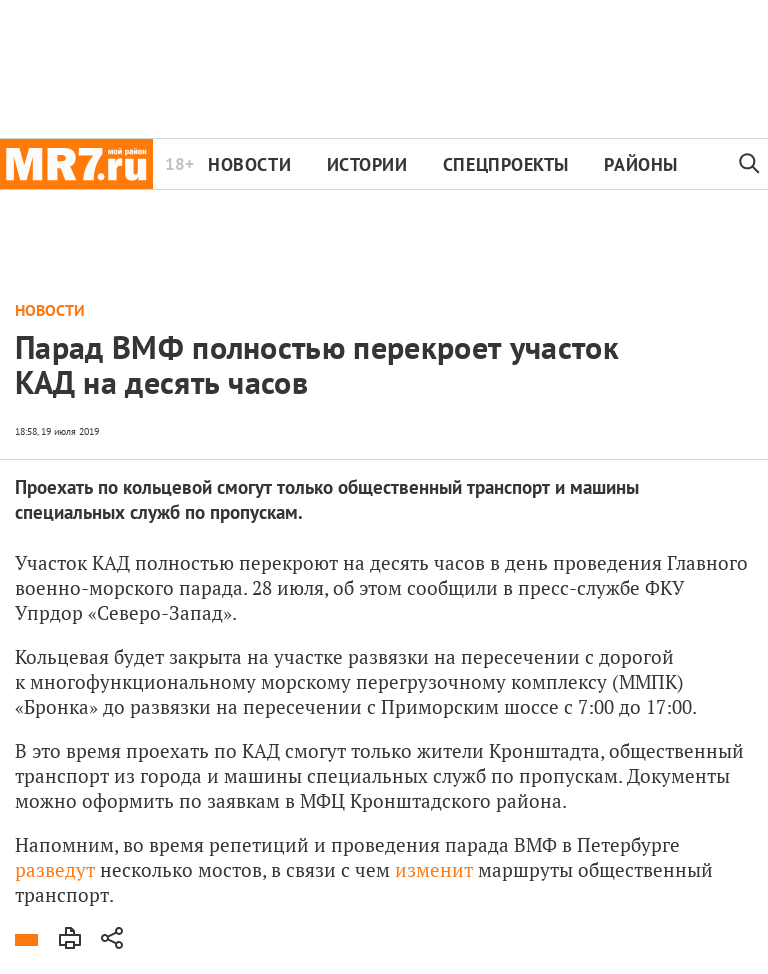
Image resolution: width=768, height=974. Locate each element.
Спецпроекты (506, 164)
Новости (249, 164)
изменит (434, 869)
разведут (55, 869)
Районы (640, 164)
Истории (367, 164)
